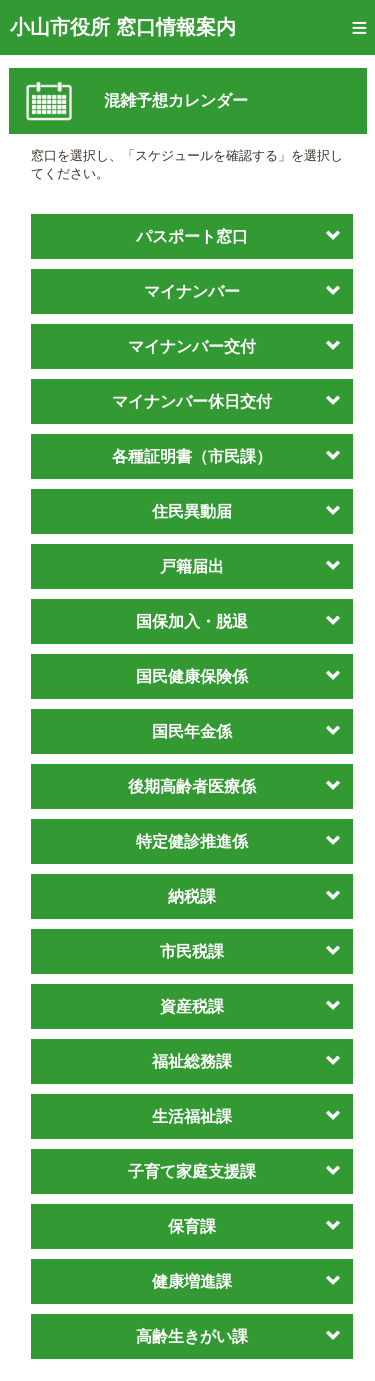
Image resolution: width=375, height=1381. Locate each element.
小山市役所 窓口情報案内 (123, 27)
